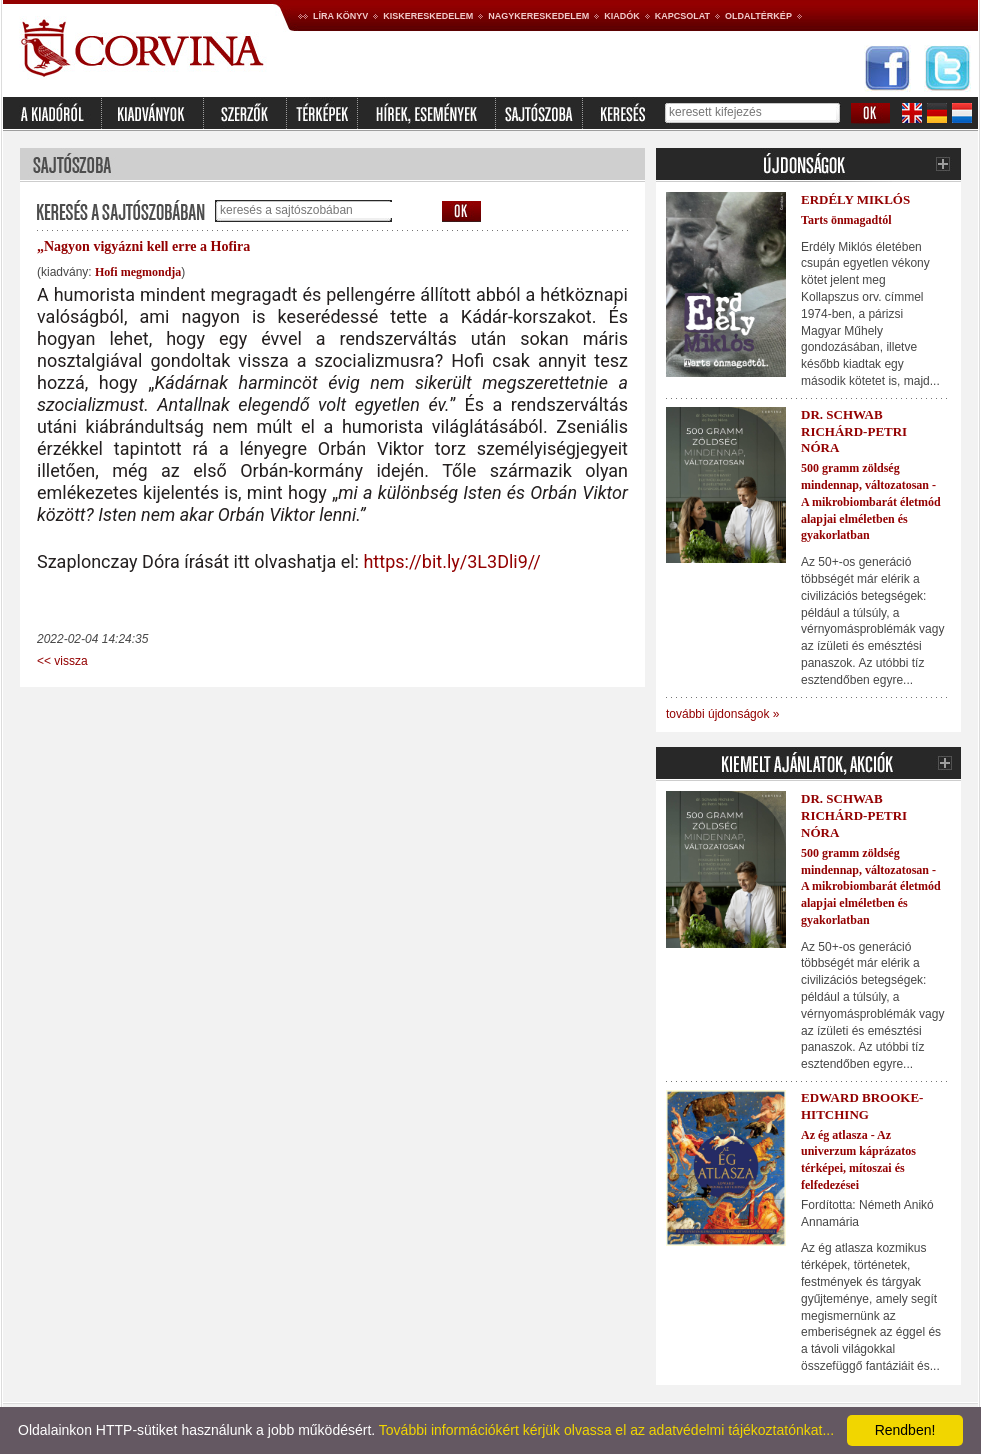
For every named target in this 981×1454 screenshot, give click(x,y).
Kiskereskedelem (428, 16)
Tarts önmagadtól (846, 220)
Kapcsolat (682, 16)
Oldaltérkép (758, 16)
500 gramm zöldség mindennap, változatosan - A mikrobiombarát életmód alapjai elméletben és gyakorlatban (871, 501)
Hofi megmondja (138, 272)
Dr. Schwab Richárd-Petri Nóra (854, 431)
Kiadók (622, 16)
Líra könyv (340, 16)
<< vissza (62, 661)
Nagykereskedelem (538, 16)
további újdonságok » (722, 714)
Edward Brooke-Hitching (862, 1106)
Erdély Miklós (855, 199)
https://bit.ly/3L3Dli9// (451, 561)
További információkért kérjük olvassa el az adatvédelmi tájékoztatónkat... (606, 1430)
